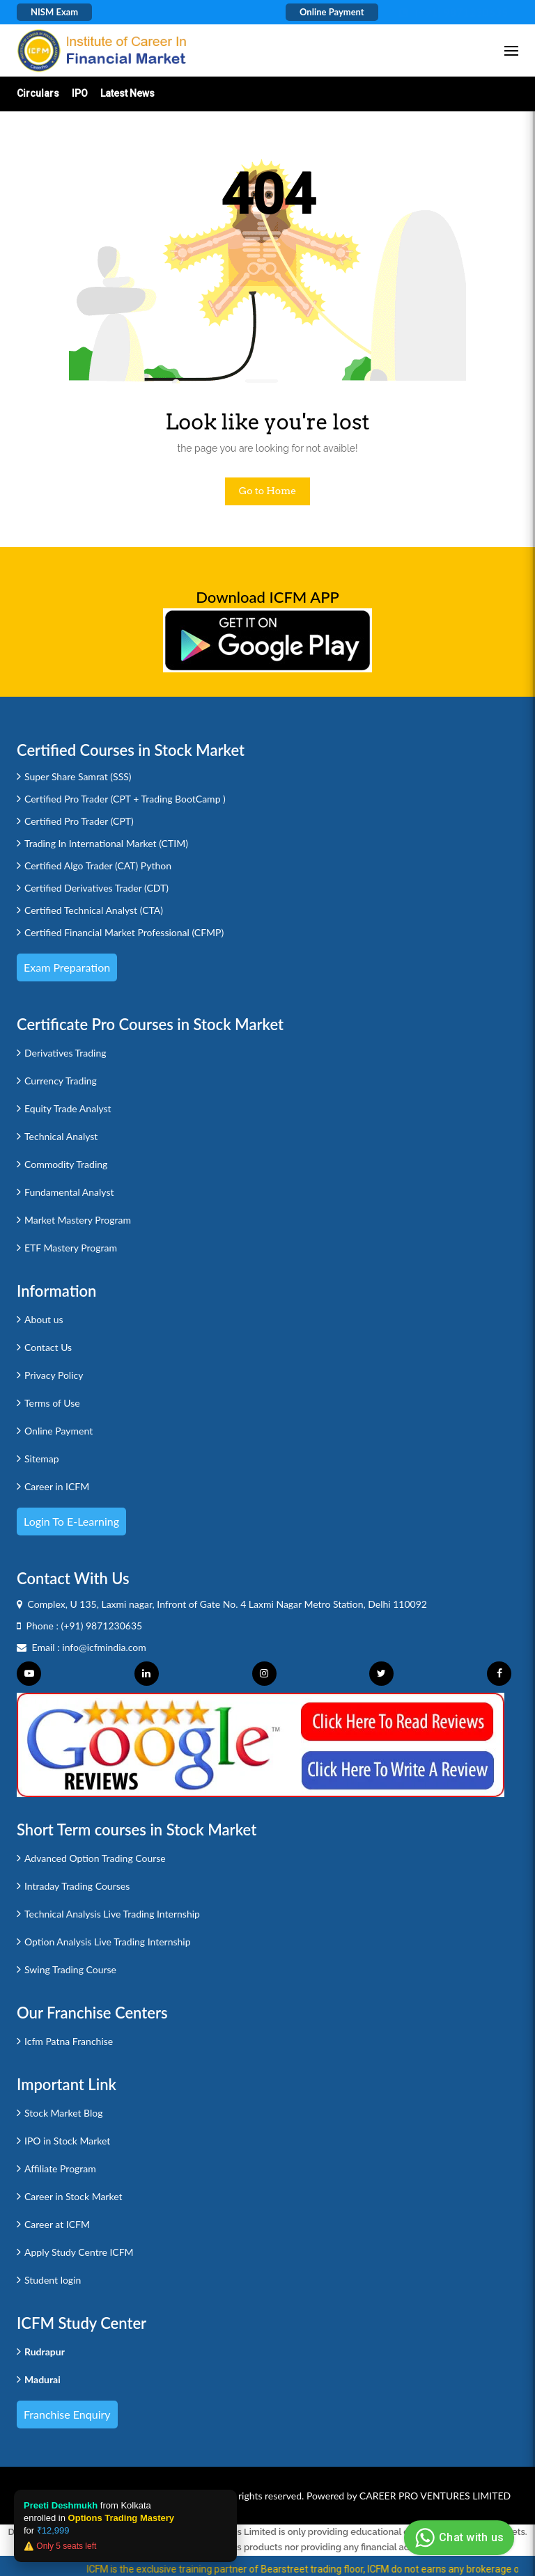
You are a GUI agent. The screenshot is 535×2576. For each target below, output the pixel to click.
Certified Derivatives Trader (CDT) (96, 888)
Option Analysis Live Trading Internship (107, 1941)
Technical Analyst (61, 1136)
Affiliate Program (60, 2168)
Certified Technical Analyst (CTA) (93, 910)
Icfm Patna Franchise (68, 2041)
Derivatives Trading (65, 1053)
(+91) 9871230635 (102, 1625)
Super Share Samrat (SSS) (78, 776)
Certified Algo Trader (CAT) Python (97, 865)
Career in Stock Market (73, 2196)
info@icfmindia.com (104, 1647)
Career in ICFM (56, 1486)
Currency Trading (60, 1080)
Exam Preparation (67, 967)
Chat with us (457, 2538)
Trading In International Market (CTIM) (106, 843)
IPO (80, 93)
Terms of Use (52, 1403)
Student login (52, 2280)
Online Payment (332, 11)
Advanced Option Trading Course (95, 1858)
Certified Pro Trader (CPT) (79, 821)
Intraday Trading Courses (77, 1886)
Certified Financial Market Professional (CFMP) (124, 932)
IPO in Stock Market (67, 2141)
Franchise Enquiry (67, 2414)
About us (43, 1319)
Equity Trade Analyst (67, 1108)
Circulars (38, 93)
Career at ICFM (57, 2224)
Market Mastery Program (77, 1220)
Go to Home (268, 490)
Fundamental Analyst (69, 1192)
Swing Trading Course (70, 1969)
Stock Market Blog (63, 2113)
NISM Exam (54, 11)
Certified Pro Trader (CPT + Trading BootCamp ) (125, 799)
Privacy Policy (53, 1375)
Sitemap (41, 1458)
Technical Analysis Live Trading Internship (112, 1914)
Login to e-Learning (71, 1521)
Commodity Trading (65, 1164)
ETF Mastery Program (70, 1248)
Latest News (127, 93)
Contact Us (48, 1347)
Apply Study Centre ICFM (79, 2252)
